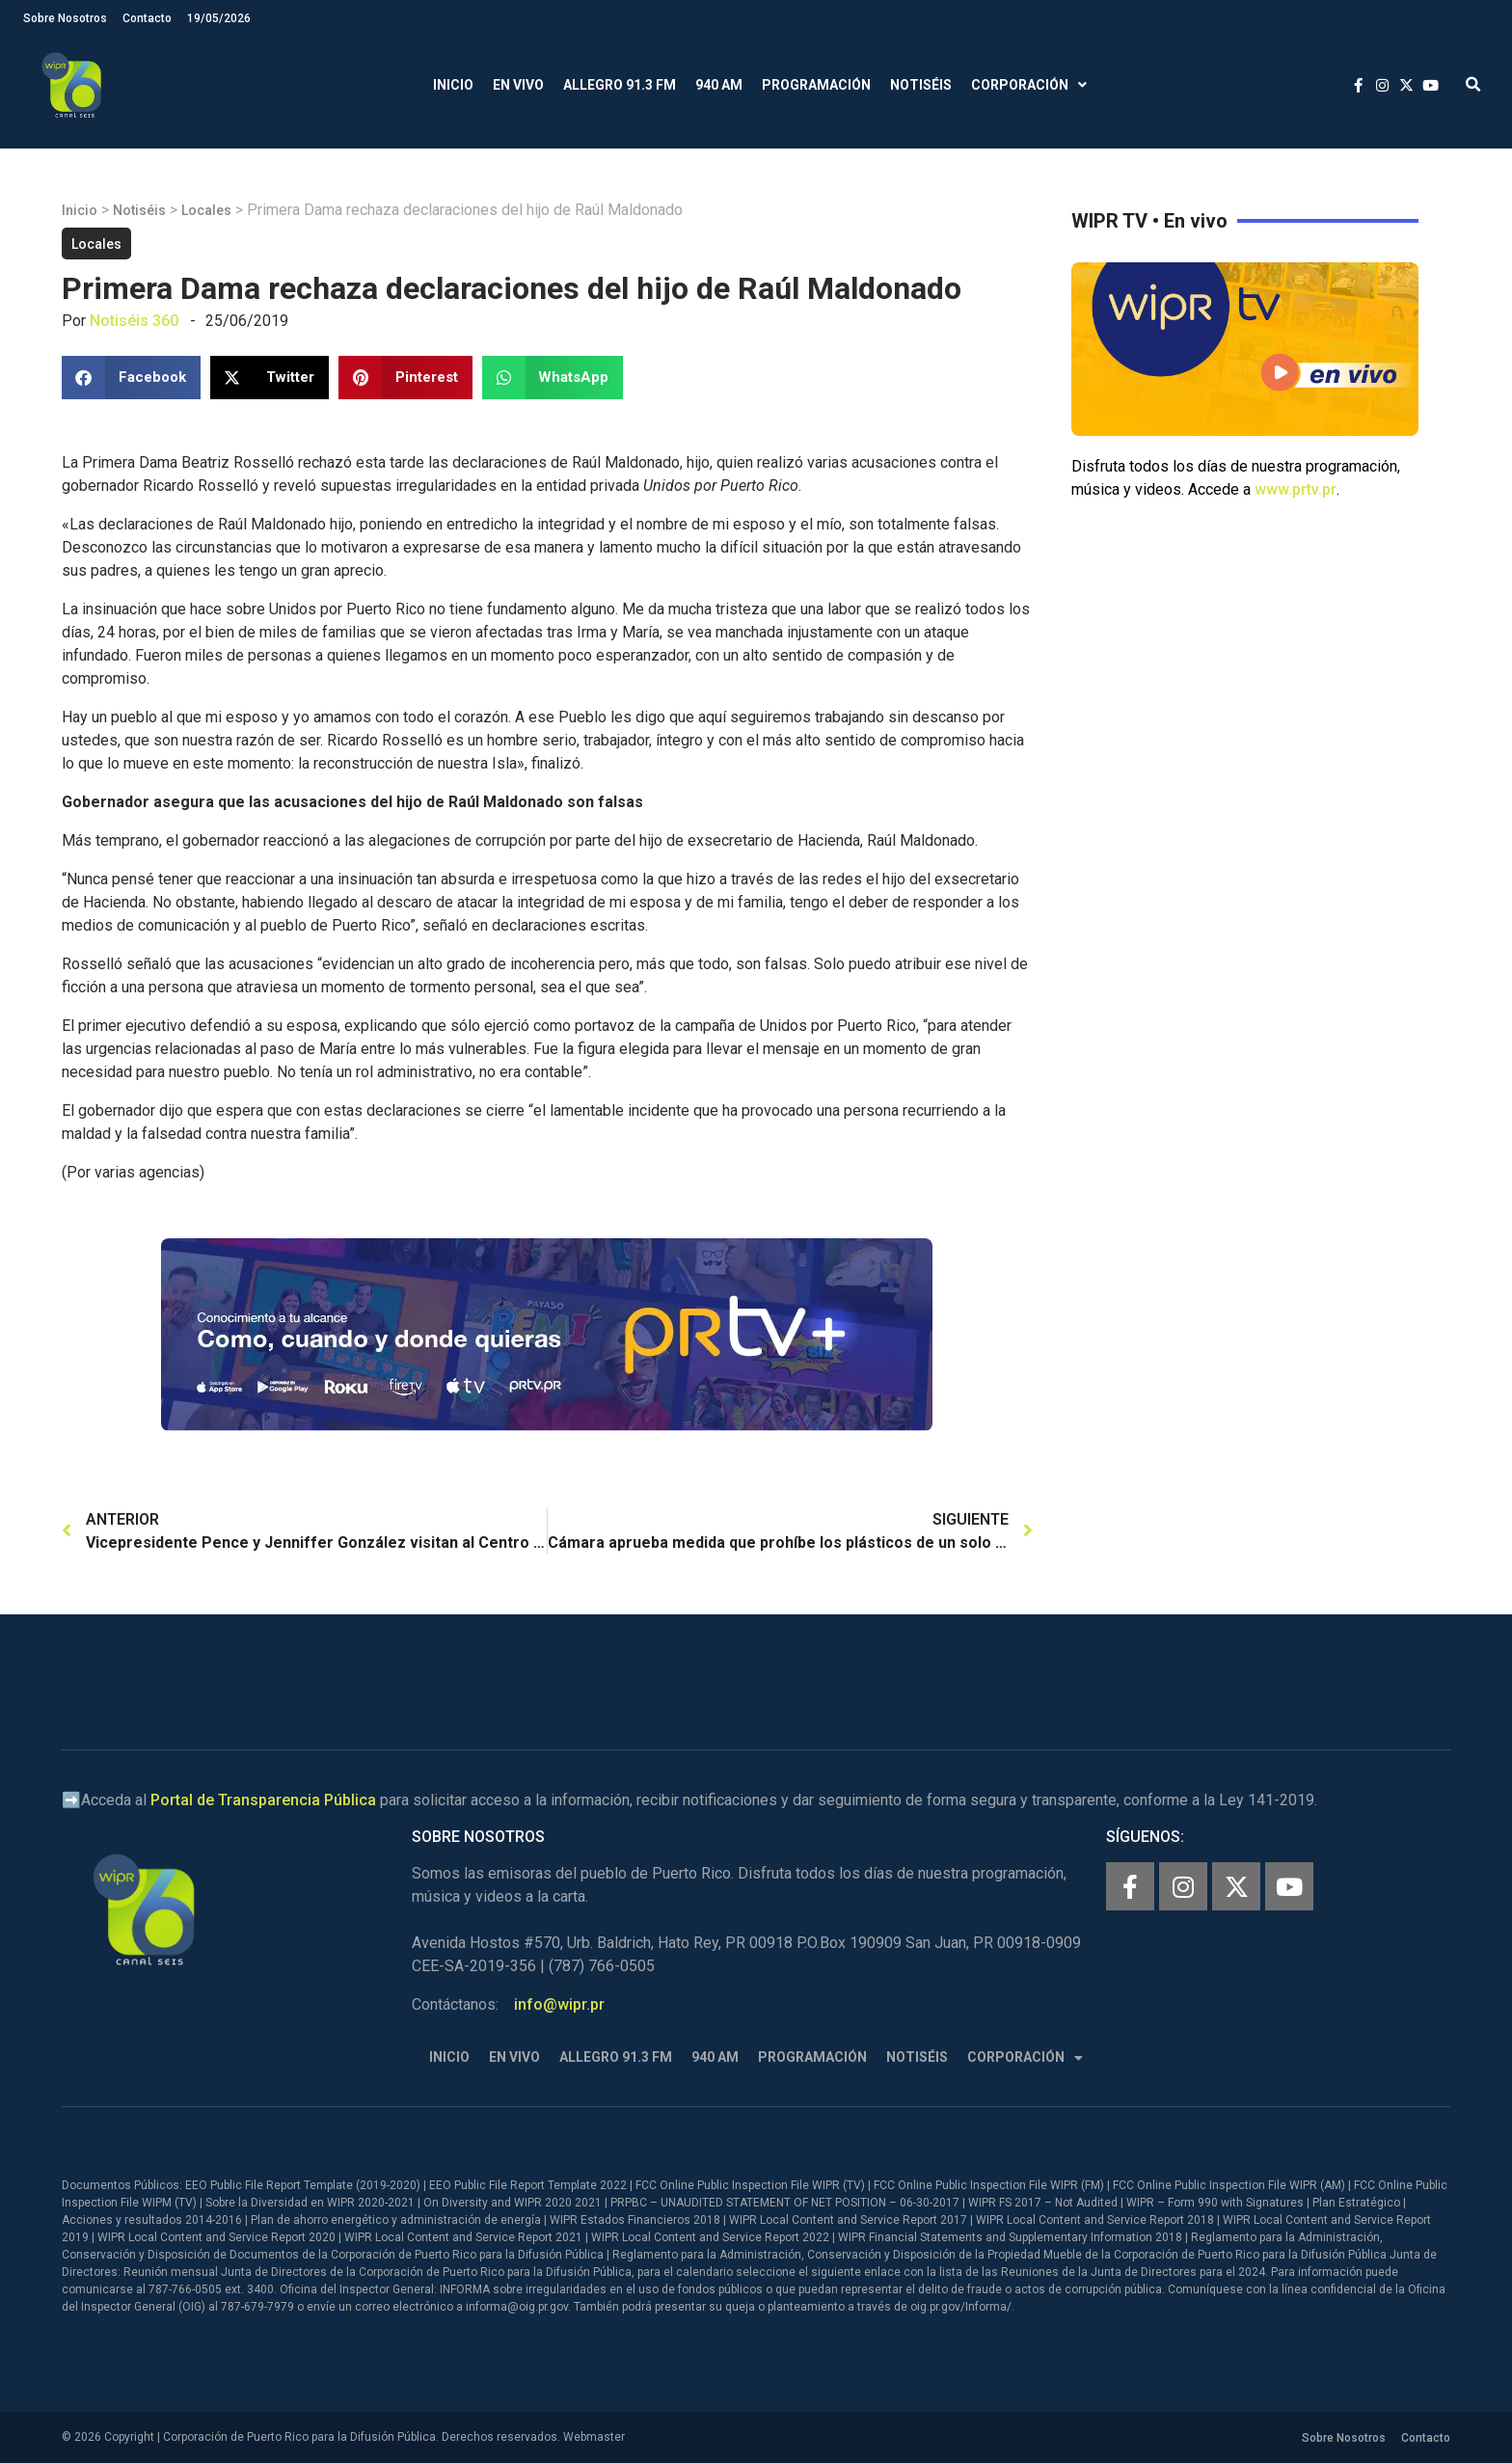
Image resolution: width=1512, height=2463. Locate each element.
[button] (1473, 85)
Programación (816, 85)
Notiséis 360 (134, 320)
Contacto (147, 18)
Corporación (1029, 85)
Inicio (453, 85)
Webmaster (594, 2437)
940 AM (718, 85)
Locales (206, 210)
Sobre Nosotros (65, 18)
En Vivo (518, 85)
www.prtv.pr (1295, 489)
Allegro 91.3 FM (619, 85)
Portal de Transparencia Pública (263, 1800)
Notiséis (921, 85)
